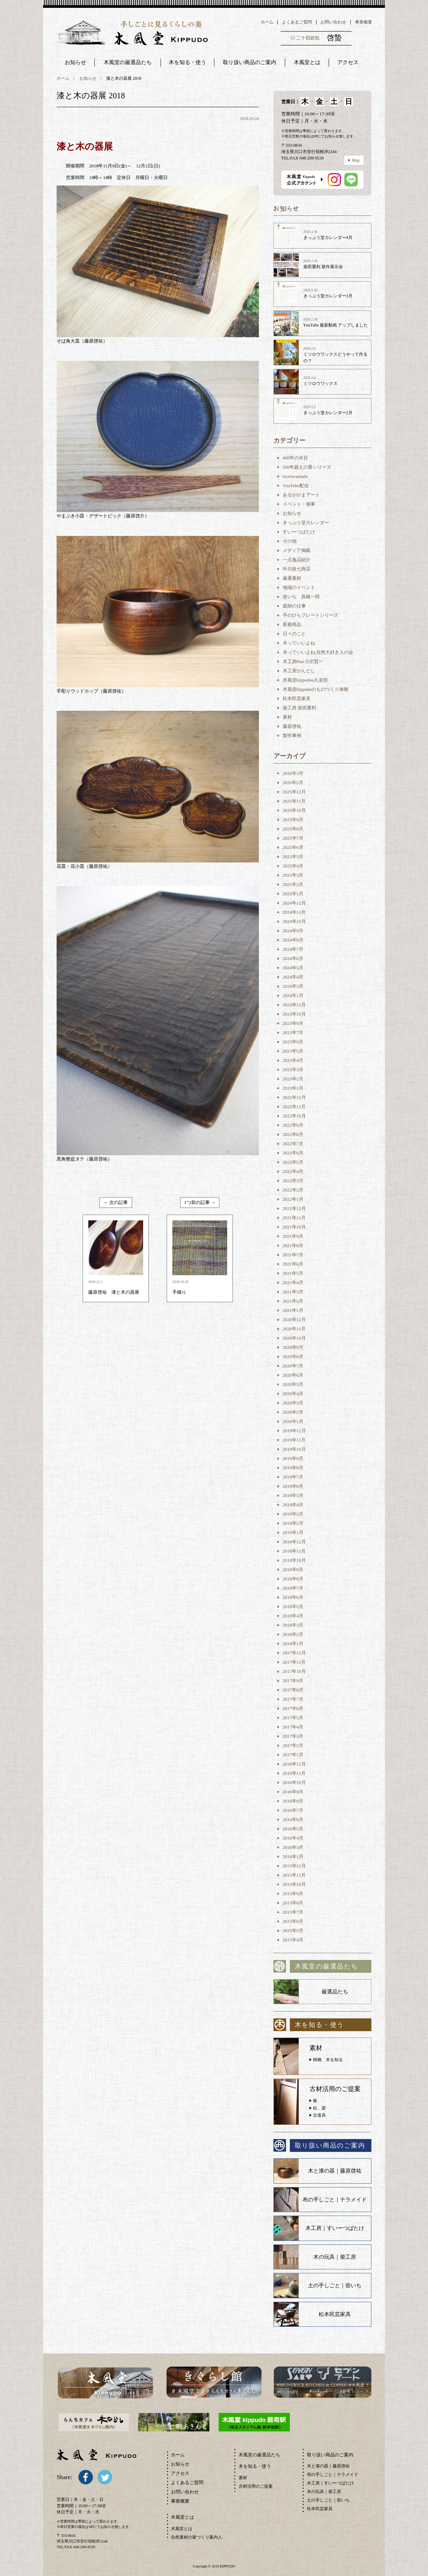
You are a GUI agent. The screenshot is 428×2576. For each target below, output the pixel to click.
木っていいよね (299, 643)
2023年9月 (293, 1023)
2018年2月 (293, 1634)
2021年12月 (294, 1208)
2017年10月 (294, 1671)
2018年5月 (293, 1606)
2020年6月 (293, 1375)
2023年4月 (293, 1060)
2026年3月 (293, 773)
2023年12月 (294, 1004)
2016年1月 (293, 1856)
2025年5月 (293, 856)
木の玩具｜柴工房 (334, 2257)
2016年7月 (293, 1810)
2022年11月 (294, 1106)
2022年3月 (293, 1180)
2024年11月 (294, 912)
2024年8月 (293, 940)
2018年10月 (294, 1560)
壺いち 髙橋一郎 (301, 596)
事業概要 (363, 22)
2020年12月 (294, 1319)
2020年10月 (294, 1338)
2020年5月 (293, 1384)
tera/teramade (295, 476)
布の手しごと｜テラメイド (335, 2199)
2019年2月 (293, 1523)
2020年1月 (293, 1421)
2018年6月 (293, 1597)
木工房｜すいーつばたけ (335, 2228)
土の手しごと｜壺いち (334, 2285)
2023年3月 (293, 1069)
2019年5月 (293, 1495)
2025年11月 (294, 801)
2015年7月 (293, 1912)
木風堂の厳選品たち (128, 62)
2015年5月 (293, 1930)
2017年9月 (293, 1680)
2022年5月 (293, 1162)
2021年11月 (294, 1217)
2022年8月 (293, 1134)
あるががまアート (301, 494)
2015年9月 (293, 1893)
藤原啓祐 (292, 726)
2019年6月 (293, 1486)
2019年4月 (293, 1504)
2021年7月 (293, 1254)
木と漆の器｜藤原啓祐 (334, 2171)
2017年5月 (293, 1717)
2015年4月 (293, 1940)
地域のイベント (299, 587)
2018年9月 (293, 1569)
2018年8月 (293, 1578)
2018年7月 (293, 1588)
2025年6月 (293, 847)
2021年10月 (294, 1227)
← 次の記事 (116, 1202)
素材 (287, 717)
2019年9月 (293, 1458)
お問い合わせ (333, 22)
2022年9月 (293, 1125)
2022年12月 (294, 1097)
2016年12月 (294, 1764)
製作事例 (292, 735)
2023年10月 (294, 1014)
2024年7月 (293, 949)
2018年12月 (294, 1541)
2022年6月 (293, 1153)
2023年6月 (293, 1041)
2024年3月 (293, 986)
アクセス (180, 2473)
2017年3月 (293, 1736)
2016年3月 (293, 1847)
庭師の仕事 (294, 606)
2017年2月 (293, 1745)
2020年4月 (293, 1393)
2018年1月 (293, 1643)
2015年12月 (294, 1865)
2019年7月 (293, 1477)
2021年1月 (293, 1310)
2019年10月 (294, 1449)
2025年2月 (293, 884)
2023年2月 (293, 1078)
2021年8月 (293, 1245)
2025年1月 (293, 893)
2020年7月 (293, 1365)
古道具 (319, 2115)
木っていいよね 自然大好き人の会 (318, 652)
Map (356, 160)
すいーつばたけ (299, 532)
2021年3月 (293, 1291)
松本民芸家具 (296, 698)
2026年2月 (293, 782)
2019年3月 (293, 1514)
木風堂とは (181, 2528)
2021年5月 (293, 1273)
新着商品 (292, 624)
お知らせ (75, 62)
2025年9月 (293, 819)
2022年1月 (293, 1199)
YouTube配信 (296, 485)
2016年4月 (293, 1838)
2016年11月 (294, 1773)
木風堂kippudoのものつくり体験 (316, 689)
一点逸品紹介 (296, 559)
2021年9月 (293, 1236)
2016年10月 (294, 1782)
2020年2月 (293, 1412)
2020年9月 (293, 1347)
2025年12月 (294, 791)
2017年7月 (293, 1699)
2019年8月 (293, 1467)
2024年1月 (293, 995)
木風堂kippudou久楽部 (305, 680)
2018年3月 (293, 1625)
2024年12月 (294, 903)
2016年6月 (293, 1819)
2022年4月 (293, 1171)
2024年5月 (293, 967)
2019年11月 (294, 1440)
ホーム (267, 22)
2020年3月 (293, 1403)
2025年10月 (294, 810)
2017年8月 (293, 1690)
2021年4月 (293, 1282)
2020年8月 (293, 1356)
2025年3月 (293, 875)
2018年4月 (293, 1615)
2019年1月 (293, 1532)
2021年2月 (293, 1301)
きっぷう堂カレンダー (306, 522)
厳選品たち (335, 1991)
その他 (290, 541)
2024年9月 (293, 930)
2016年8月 (293, 1801)
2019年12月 (294, 1430)
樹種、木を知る (328, 2059)
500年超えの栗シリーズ (307, 467)
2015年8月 (293, 1902)
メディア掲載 (296, 550)
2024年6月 (293, 958)
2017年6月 (293, 1708)
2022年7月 (293, 1143)
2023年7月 (293, 1032)
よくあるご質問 (297, 22)
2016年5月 (293, 1828)
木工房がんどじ (299, 670)
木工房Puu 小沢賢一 (303, 661)
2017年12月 (294, 1652)
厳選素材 (292, 578)
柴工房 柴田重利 (299, 707)
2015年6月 (293, 1921)
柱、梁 (319, 2108)
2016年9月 (293, 1791)
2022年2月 (293, 1190)
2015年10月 (294, 1884)
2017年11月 (294, 1662)
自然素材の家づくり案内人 (196, 2537)
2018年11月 (294, 1551)
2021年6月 (293, 1264)
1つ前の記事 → (199, 1202)
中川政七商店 (296, 569)
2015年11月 (294, 1875)
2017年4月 (293, 1727)
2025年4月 (293, 866)
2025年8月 (293, 828)
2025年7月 (293, 838)
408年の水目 (295, 457)
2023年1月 (293, 1088)
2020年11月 (294, 1328)
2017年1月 (293, 1754)
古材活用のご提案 (256, 2486)
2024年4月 (293, 977)
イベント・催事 (299, 504)
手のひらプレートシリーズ (310, 615)
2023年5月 (293, 1051)
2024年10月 (294, 921)
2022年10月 (294, 1115)
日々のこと (294, 633)
